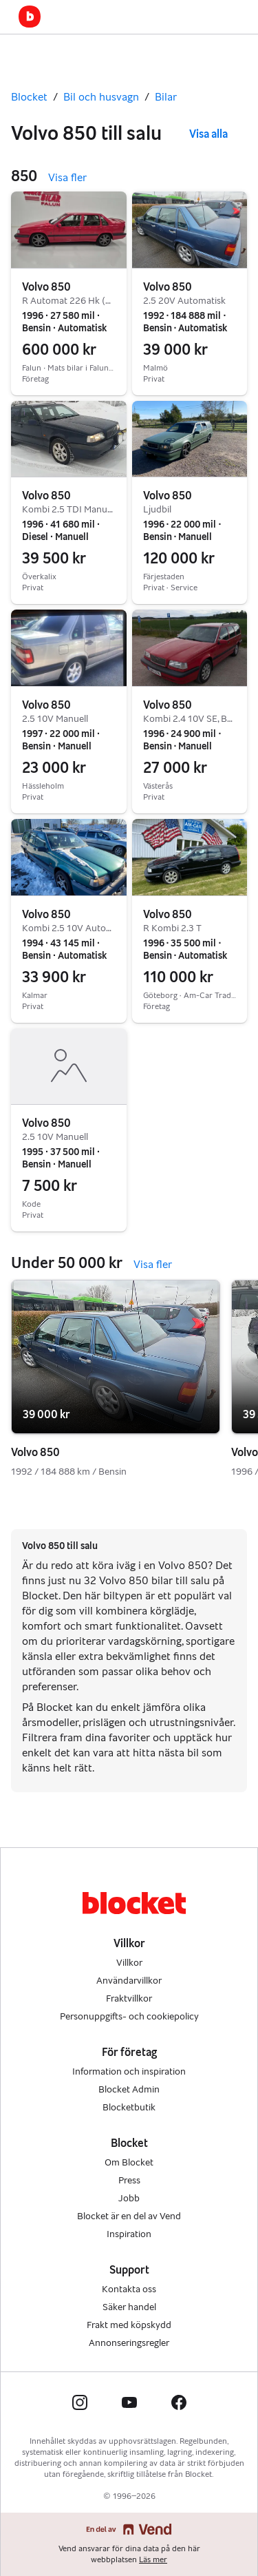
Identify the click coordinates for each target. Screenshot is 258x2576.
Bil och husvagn (101, 96)
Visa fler (67, 177)
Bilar (166, 96)
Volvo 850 (46, 286)
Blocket (29, 96)
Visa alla (208, 134)
